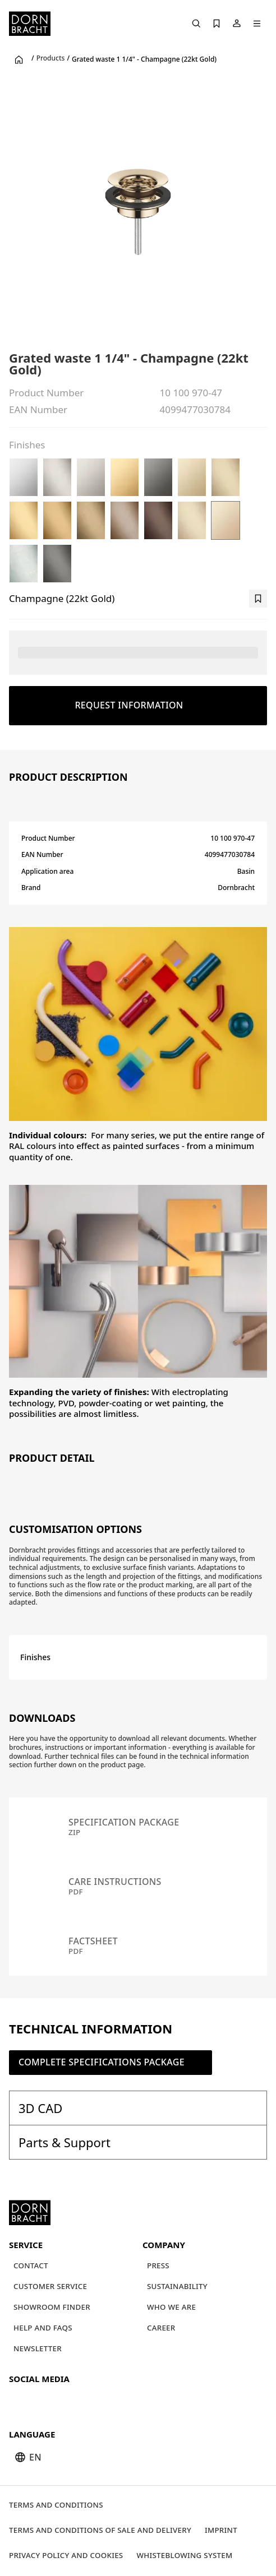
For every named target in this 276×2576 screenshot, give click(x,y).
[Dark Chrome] (158, 477)
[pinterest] (59, 2402)
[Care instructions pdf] (138, 1886)
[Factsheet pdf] (138, 1946)
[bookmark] (258, 599)
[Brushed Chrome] (23, 563)
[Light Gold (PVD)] (191, 477)
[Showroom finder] (51, 2307)
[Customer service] (50, 2286)
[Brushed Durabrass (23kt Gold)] (23, 520)
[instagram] (39, 2402)
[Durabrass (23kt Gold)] (124, 477)
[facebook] (79, 2402)
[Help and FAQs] (42, 2328)
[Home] (29, 23)
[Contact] (30, 2265)
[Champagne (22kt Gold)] (225, 520)
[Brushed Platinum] (57, 477)
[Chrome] (23, 477)
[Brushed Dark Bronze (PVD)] (158, 520)
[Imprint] (221, 2530)
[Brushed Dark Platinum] (57, 563)
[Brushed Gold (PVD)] (57, 520)
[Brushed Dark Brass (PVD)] (90, 520)
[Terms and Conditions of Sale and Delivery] (100, 2530)
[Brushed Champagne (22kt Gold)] (191, 520)
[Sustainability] (177, 2286)
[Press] (158, 2265)
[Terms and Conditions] (56, 2505)
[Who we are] (171, 2307)
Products (50, 58)
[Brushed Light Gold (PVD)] (225, 477)
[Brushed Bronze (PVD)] (124, 520)
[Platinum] (90, 477)
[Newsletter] (37, 2348)
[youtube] (19, 2402)
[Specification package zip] (138, 1827)
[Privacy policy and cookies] (66, 2555)
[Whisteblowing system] (184, 2555)
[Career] (161, 2328)
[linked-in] (99, 2402)
